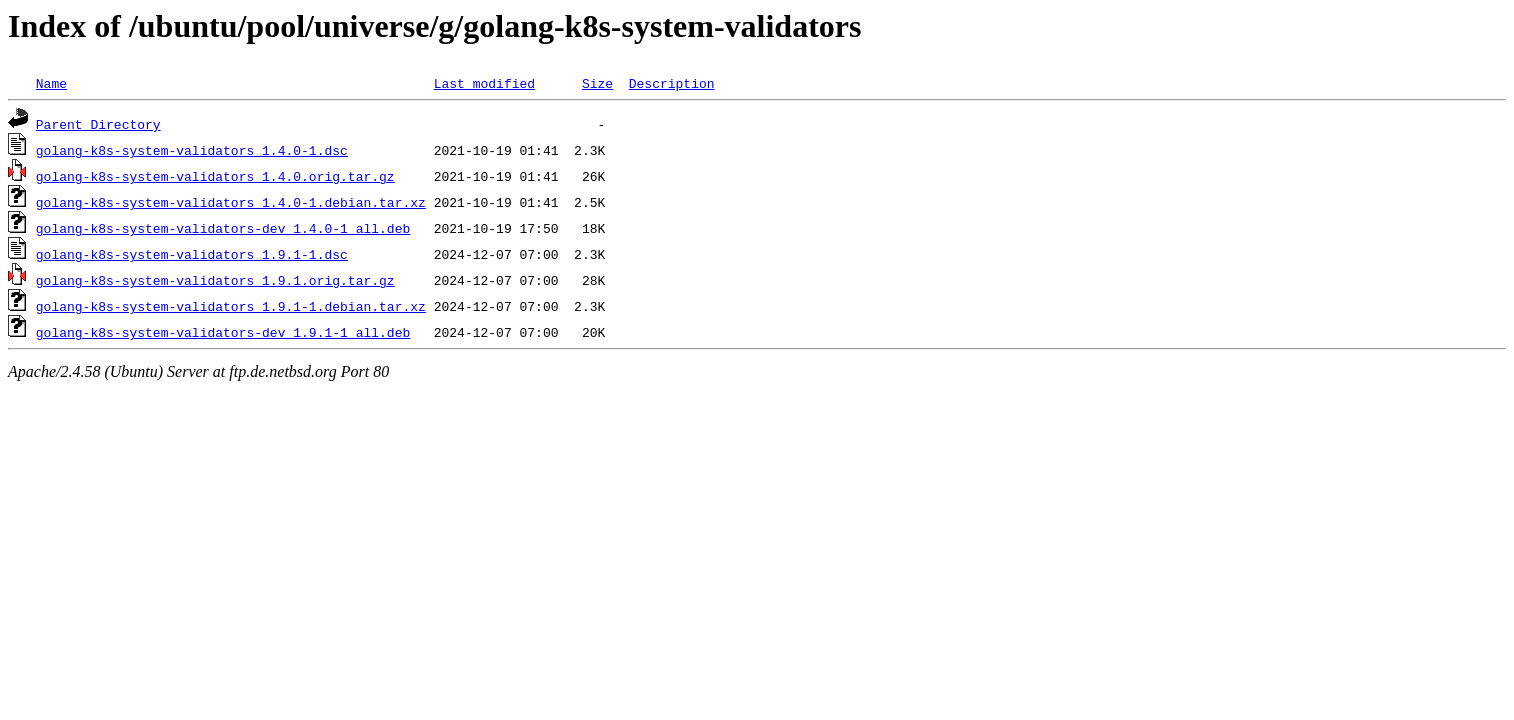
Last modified (484, 83)
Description (672, 83)
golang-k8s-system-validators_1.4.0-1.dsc (192, 150)
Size (597, 83)
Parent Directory (98, 124)
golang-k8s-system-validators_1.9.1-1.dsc (192, 254)
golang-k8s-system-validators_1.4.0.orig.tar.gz (215, 176)
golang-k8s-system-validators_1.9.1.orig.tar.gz (215, 280)
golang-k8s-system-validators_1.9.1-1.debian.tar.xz (231, 306)
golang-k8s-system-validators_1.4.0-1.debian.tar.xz (231, 202)
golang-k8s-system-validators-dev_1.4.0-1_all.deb (223, 228)
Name (51, 83)
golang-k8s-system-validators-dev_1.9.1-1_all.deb (223, 332)
